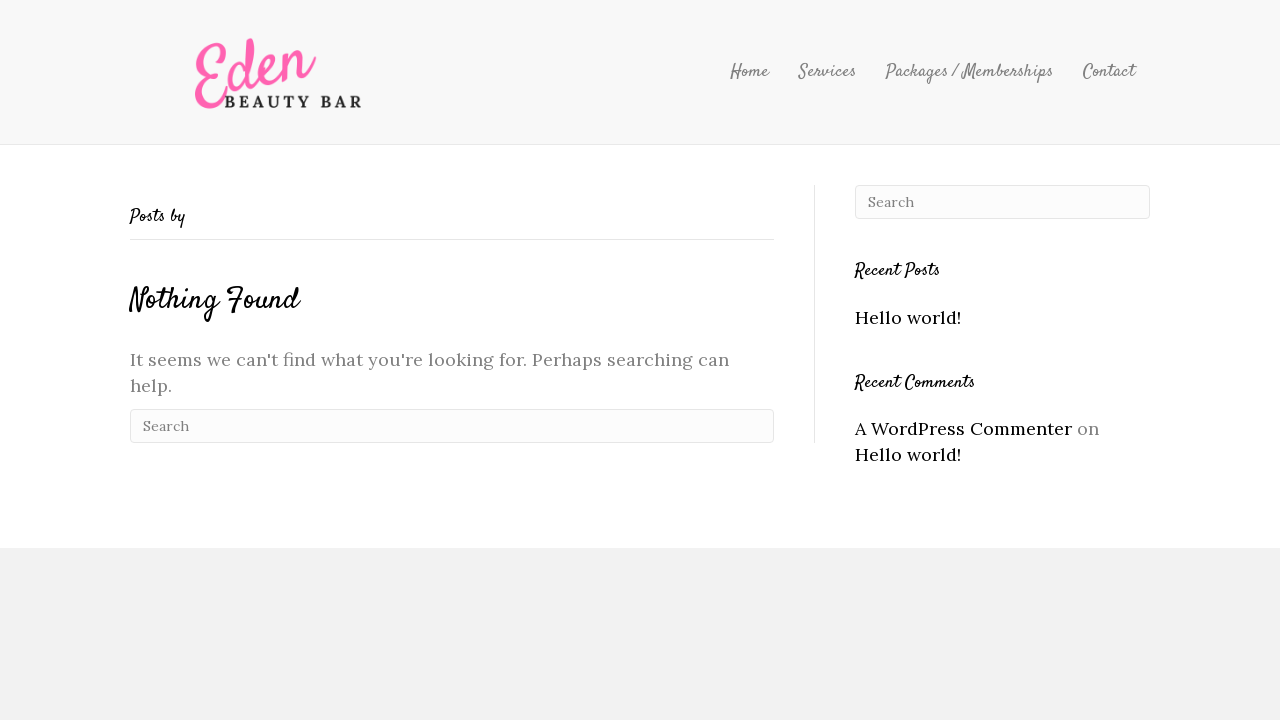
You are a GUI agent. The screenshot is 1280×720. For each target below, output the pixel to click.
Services (827, 72)
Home (749, 72)
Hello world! (908, 317)
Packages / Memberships (969, 72)
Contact (1109, 72)
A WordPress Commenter (963, 428)
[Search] (452, 426)
